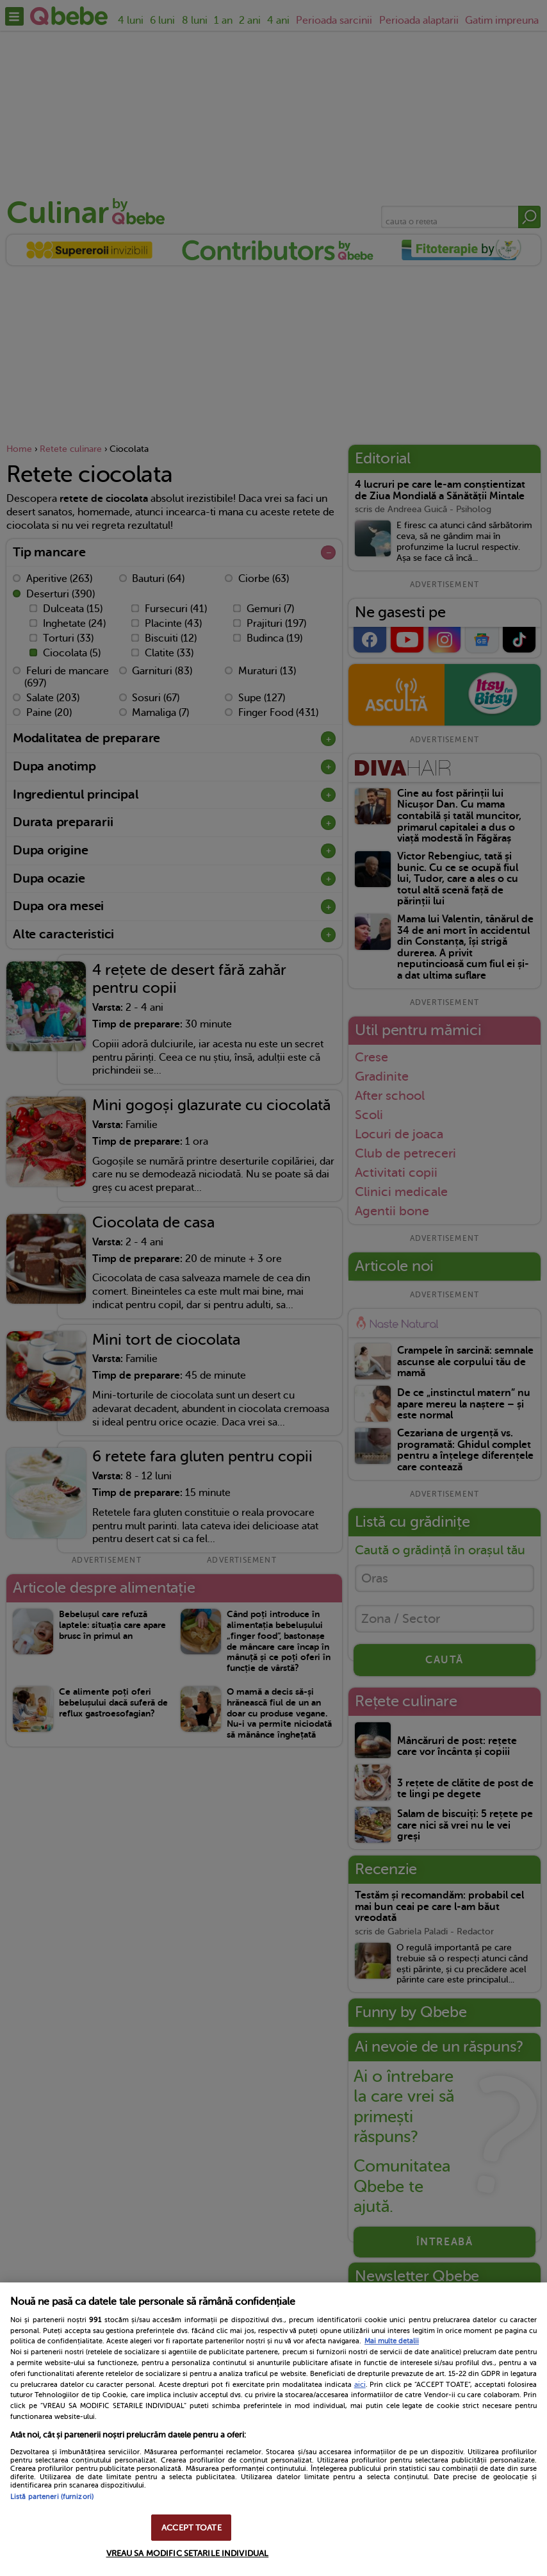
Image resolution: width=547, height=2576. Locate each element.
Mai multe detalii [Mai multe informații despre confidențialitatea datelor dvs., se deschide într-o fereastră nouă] (391, 2341)
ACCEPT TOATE (191, 2527)
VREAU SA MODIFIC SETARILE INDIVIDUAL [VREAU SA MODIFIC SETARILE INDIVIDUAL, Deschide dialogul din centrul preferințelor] (187, 2553)
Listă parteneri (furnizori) (52, 2497)
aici (360, 2384)
